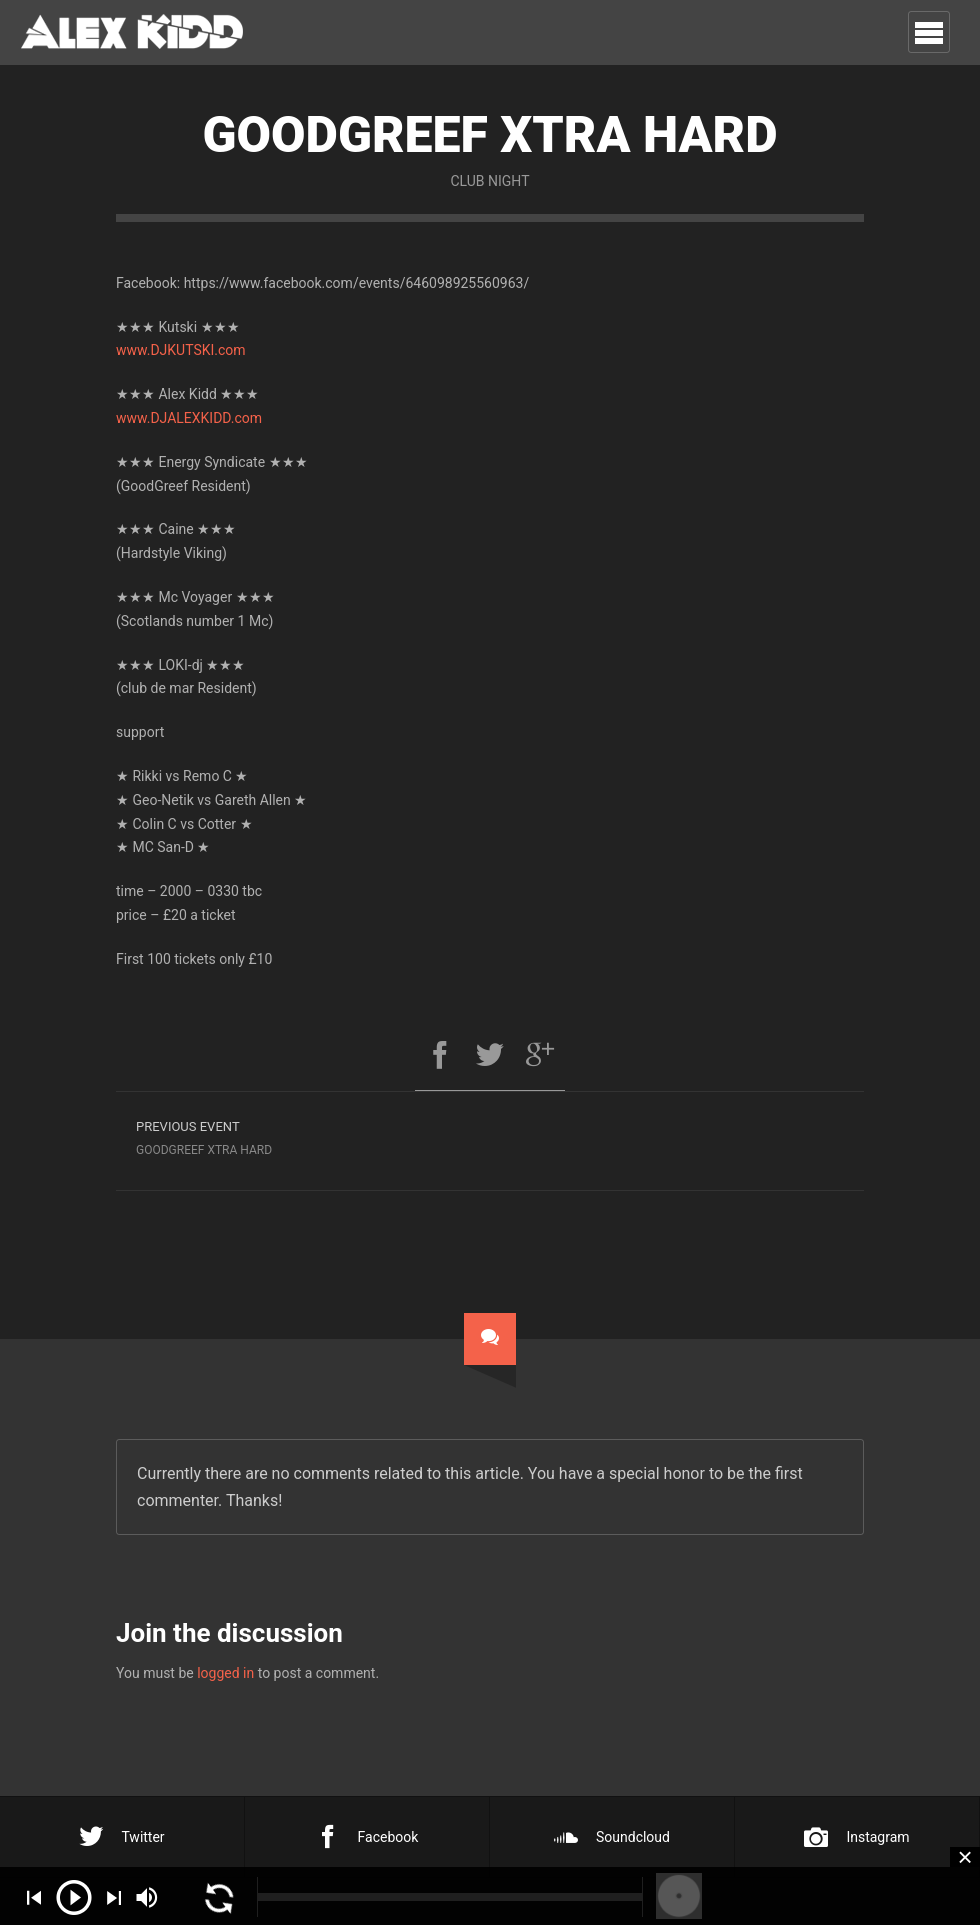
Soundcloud (612, 1837)
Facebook (367, 1837)
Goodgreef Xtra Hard (303, 1135)
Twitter (121, 1837)
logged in (225, 1673)
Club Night (489, 181)
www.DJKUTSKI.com (181, 350)
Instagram (856, 1837)
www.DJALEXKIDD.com (189, 418)
